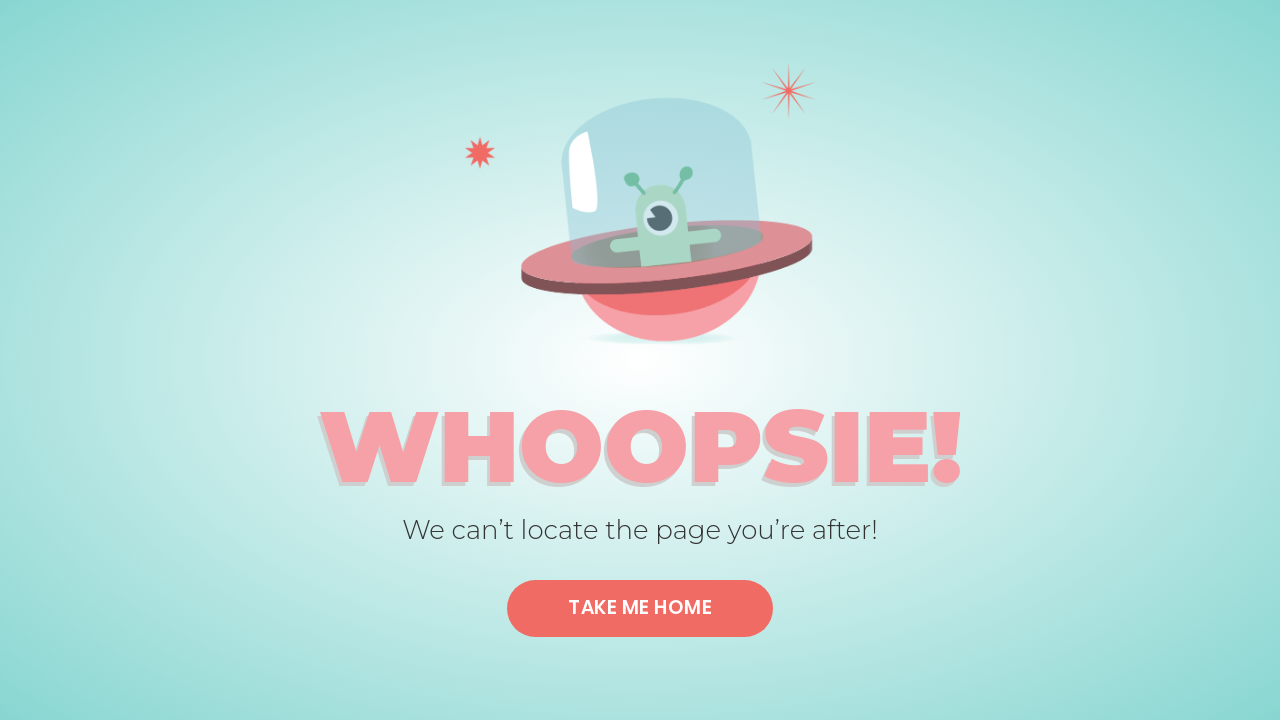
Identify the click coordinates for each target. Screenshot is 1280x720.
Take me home (640, 607)
